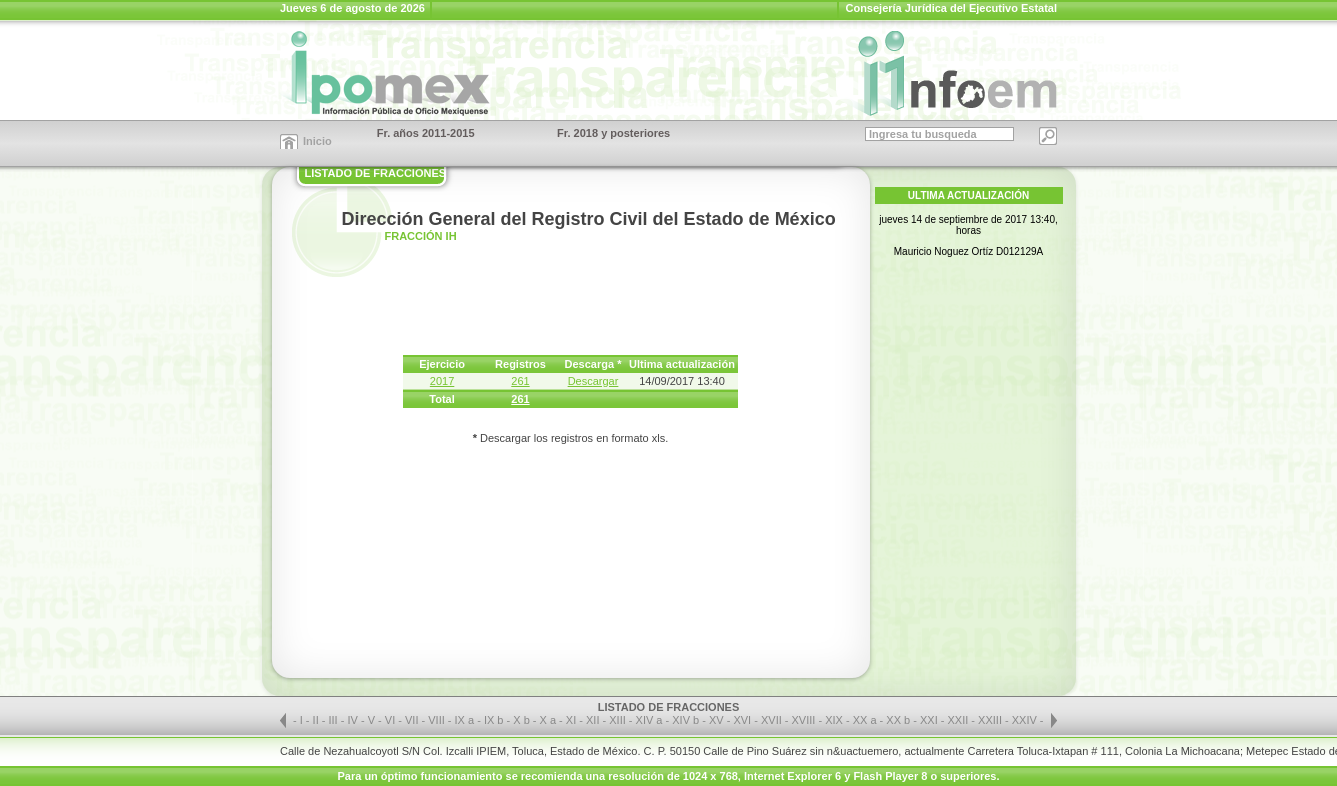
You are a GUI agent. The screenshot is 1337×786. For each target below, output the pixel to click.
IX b (494, 720)
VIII (438, 720)
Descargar (593, 381)
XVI (743, 720)
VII (413, 720)
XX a (865, 720)
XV (718, 720)
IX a (465, 720)
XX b (898, 720)
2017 (442, 381)
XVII (773, 720)
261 (520, 381)
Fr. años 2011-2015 (426, 133)
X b (521, 720)
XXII (960, 720)
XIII (619, 720)
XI (572, 720)
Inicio (317, 141)
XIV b (685, 720)
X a (548, 720)
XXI (930, 720)
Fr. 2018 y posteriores (613, 133)
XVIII (805, 720)
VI (391, 720)
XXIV (1026, 720)
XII (594, 720)
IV (353, 720)
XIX (835, 720)
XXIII (991, 720)
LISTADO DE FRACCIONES (376, 173)
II (317, 720)
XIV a (649, 720)
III (335, 720)
